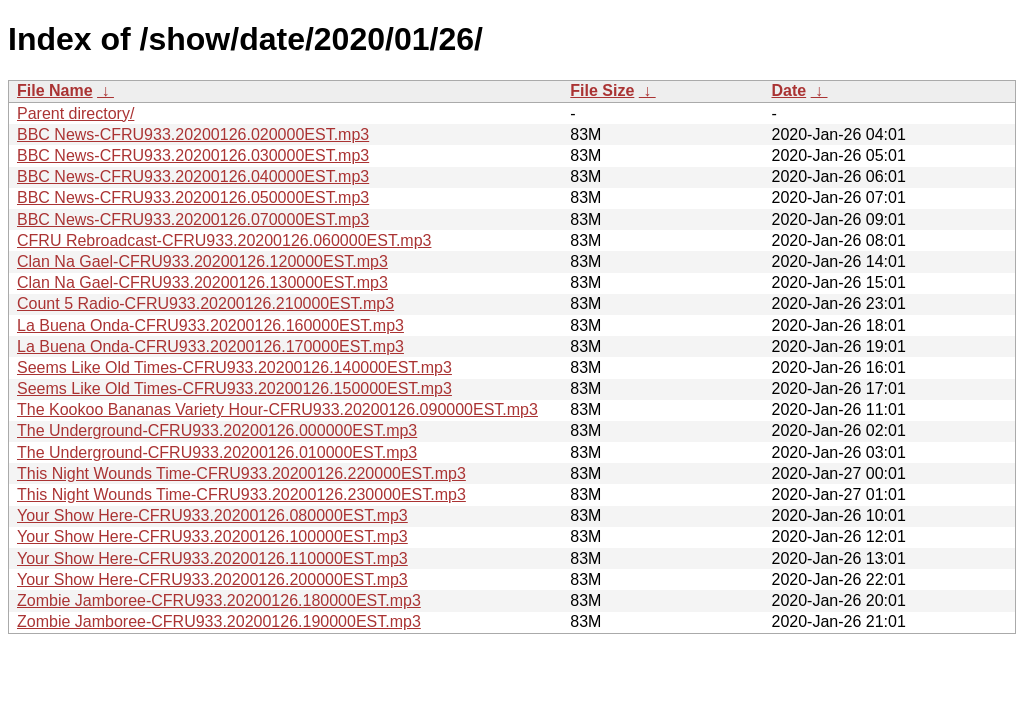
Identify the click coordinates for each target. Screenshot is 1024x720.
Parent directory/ (75, 113)
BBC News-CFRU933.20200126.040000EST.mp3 (193, 176)
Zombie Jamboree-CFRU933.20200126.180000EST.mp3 (219, 600)
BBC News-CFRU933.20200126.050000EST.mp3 (193, 197)
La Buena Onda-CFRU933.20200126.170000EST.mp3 (210, 346)
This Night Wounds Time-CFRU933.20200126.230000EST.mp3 (241, 494)
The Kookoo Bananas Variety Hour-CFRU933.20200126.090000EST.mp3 (277, 409)
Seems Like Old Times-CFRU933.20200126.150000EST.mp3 (234, 388)
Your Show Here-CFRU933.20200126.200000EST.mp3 (212, 579)
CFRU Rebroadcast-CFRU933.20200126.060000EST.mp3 (224, 240)
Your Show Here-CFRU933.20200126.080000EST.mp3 (212, 515)
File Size (602, 90)
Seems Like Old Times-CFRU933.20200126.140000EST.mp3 (234, 367)
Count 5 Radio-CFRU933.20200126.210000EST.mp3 (205, 303)
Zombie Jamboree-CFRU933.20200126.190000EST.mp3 (219, 621)
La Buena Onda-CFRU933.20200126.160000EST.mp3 (210, 325)
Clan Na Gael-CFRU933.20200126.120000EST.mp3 (202, 261)
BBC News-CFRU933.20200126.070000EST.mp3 (193, 219)
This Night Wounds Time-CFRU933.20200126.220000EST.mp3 (241, 473)
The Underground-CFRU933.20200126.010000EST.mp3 (217, 452)
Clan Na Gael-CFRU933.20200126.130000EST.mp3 (202, 282)
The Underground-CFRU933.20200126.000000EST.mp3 (217, 430)
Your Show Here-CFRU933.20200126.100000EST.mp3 (212, 536)
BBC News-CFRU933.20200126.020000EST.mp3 (193, 134)
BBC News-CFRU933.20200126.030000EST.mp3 (193, 155)
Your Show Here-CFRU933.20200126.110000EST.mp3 (212, 558)
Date (788, 90)
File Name (55, 90)
